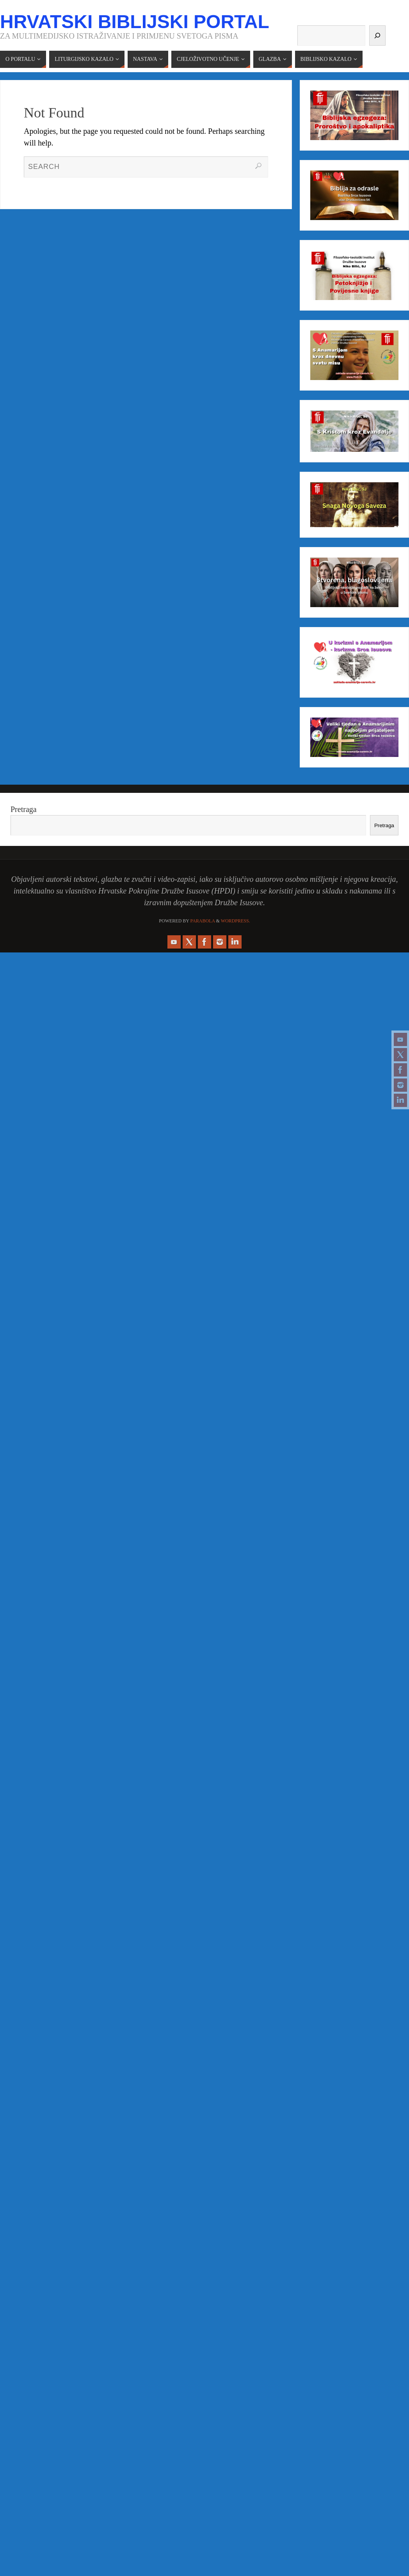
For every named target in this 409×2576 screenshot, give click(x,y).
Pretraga (24, 809)
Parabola (202, 921)
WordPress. (235, 921)
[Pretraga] (377, 35)
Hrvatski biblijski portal (134, 22)
